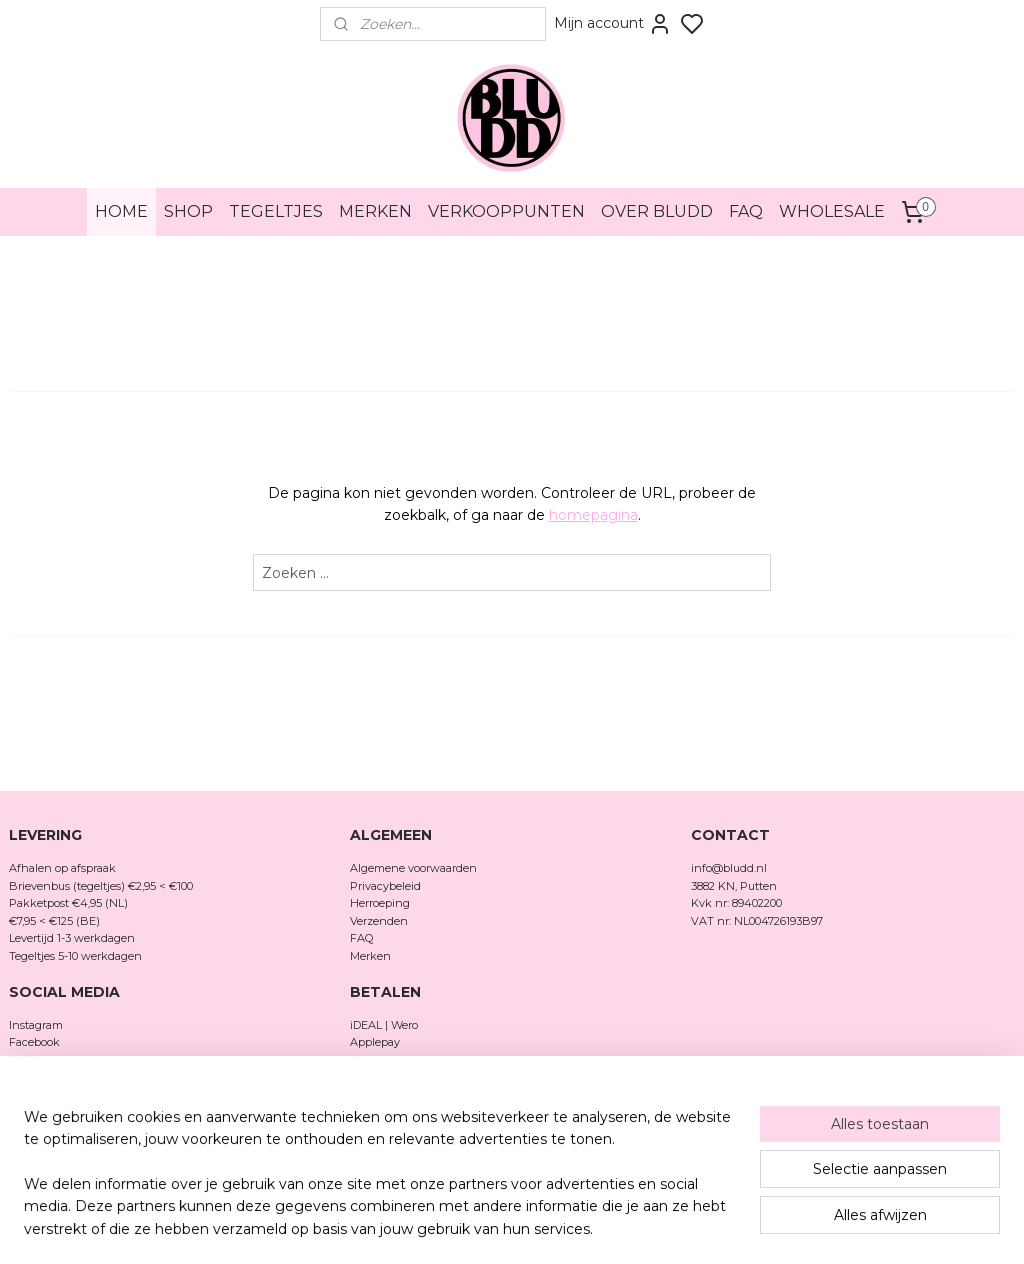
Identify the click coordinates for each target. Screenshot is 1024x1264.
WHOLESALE (832, 211)
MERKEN (375, 211)
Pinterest (33, 1077)
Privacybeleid (385, 886)
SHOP (188, 211)
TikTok (27, 1060)
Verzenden (379, 921)
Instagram (36, 1025)
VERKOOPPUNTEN (506, 211)
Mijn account (613, 24)
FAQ (746, 211)
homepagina (593, 515)
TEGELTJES (276, 211)
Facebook (36, 1042)
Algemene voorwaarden (413, 868)
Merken (370, 956)
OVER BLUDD (657, 211)
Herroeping (380, 903)
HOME (121, 211)
